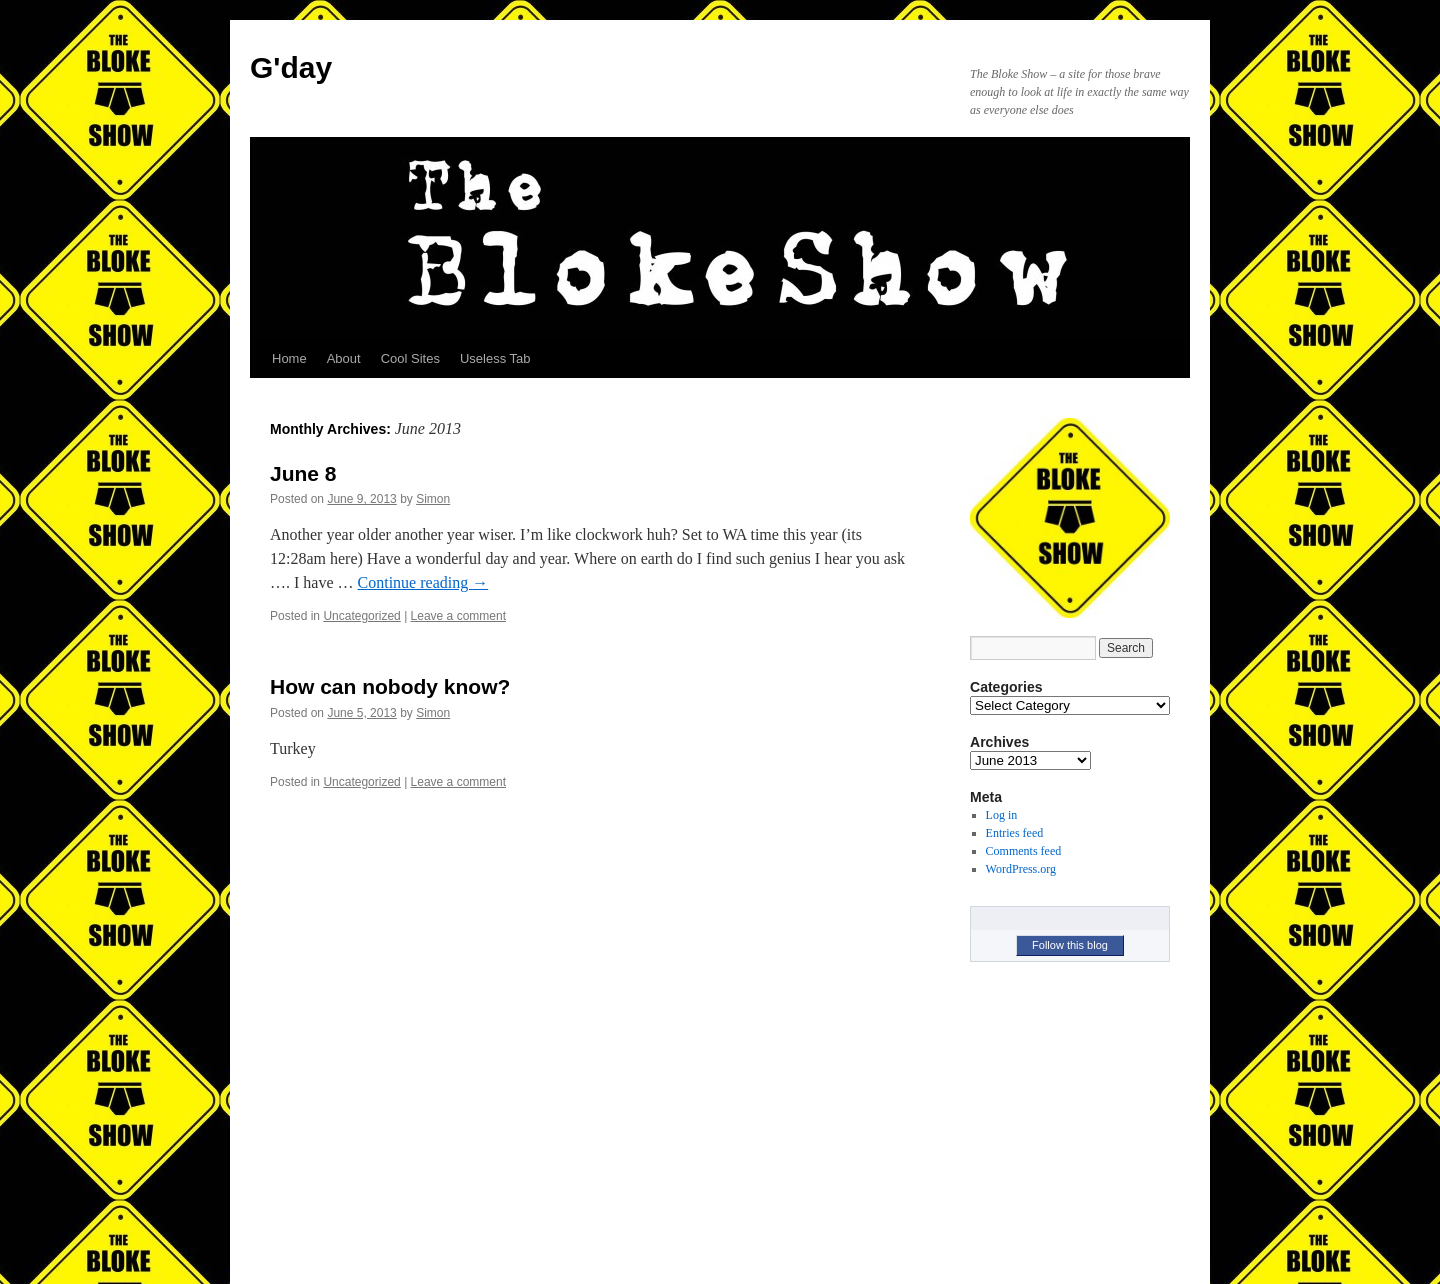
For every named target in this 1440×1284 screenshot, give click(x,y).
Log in (1002, 815)
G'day (291, 67)
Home (289, 358)
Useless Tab (495, 358)
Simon (433, 499)
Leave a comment (458, 616)
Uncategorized (361, 616)
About (344, 358)
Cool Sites (410, 358)
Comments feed (1024, 851)
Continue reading (423, 582)
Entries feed (1015, 833)
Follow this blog (1070, 945)
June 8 (303, 473)
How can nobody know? (390, 686)
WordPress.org (1021, 869)
